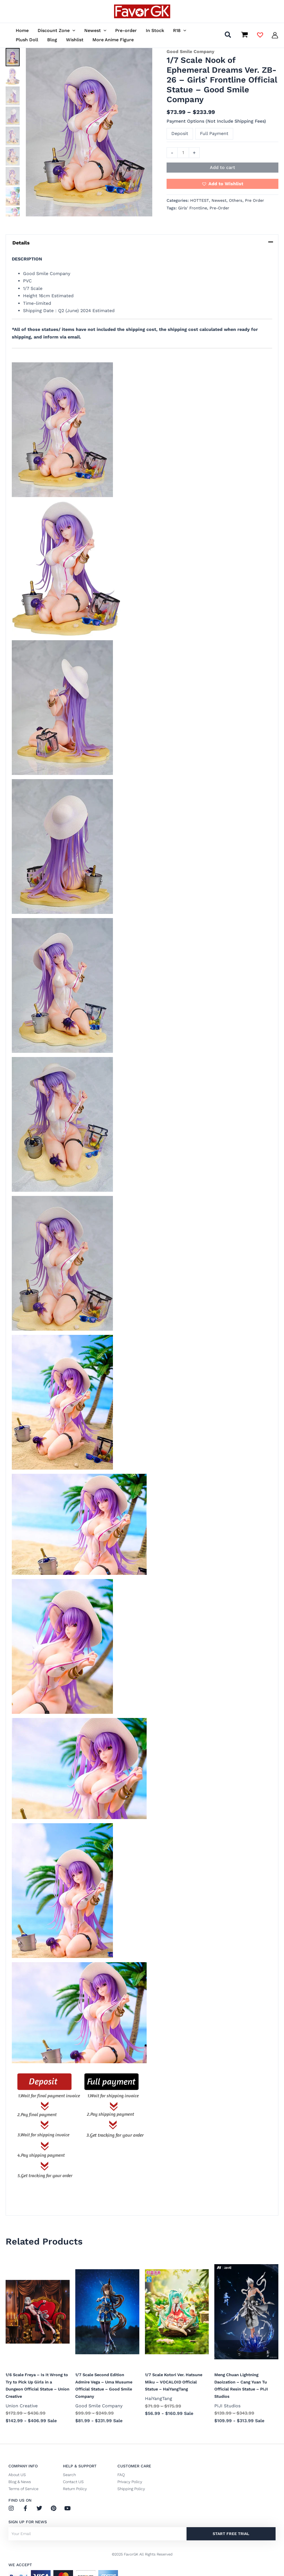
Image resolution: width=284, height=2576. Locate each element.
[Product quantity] (183, 152)
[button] (72, 30)
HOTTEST (199, 200)
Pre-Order (219, 208)
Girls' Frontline (192, 208)
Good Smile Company (190, 51)
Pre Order (254, 200)
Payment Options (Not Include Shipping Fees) (216, 121)
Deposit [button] (179, 133)
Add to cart (222, 167)
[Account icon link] (274, 35)
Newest (219, 200)
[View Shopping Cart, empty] (244, 35)
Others (235, 200)
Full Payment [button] (214, 133)
